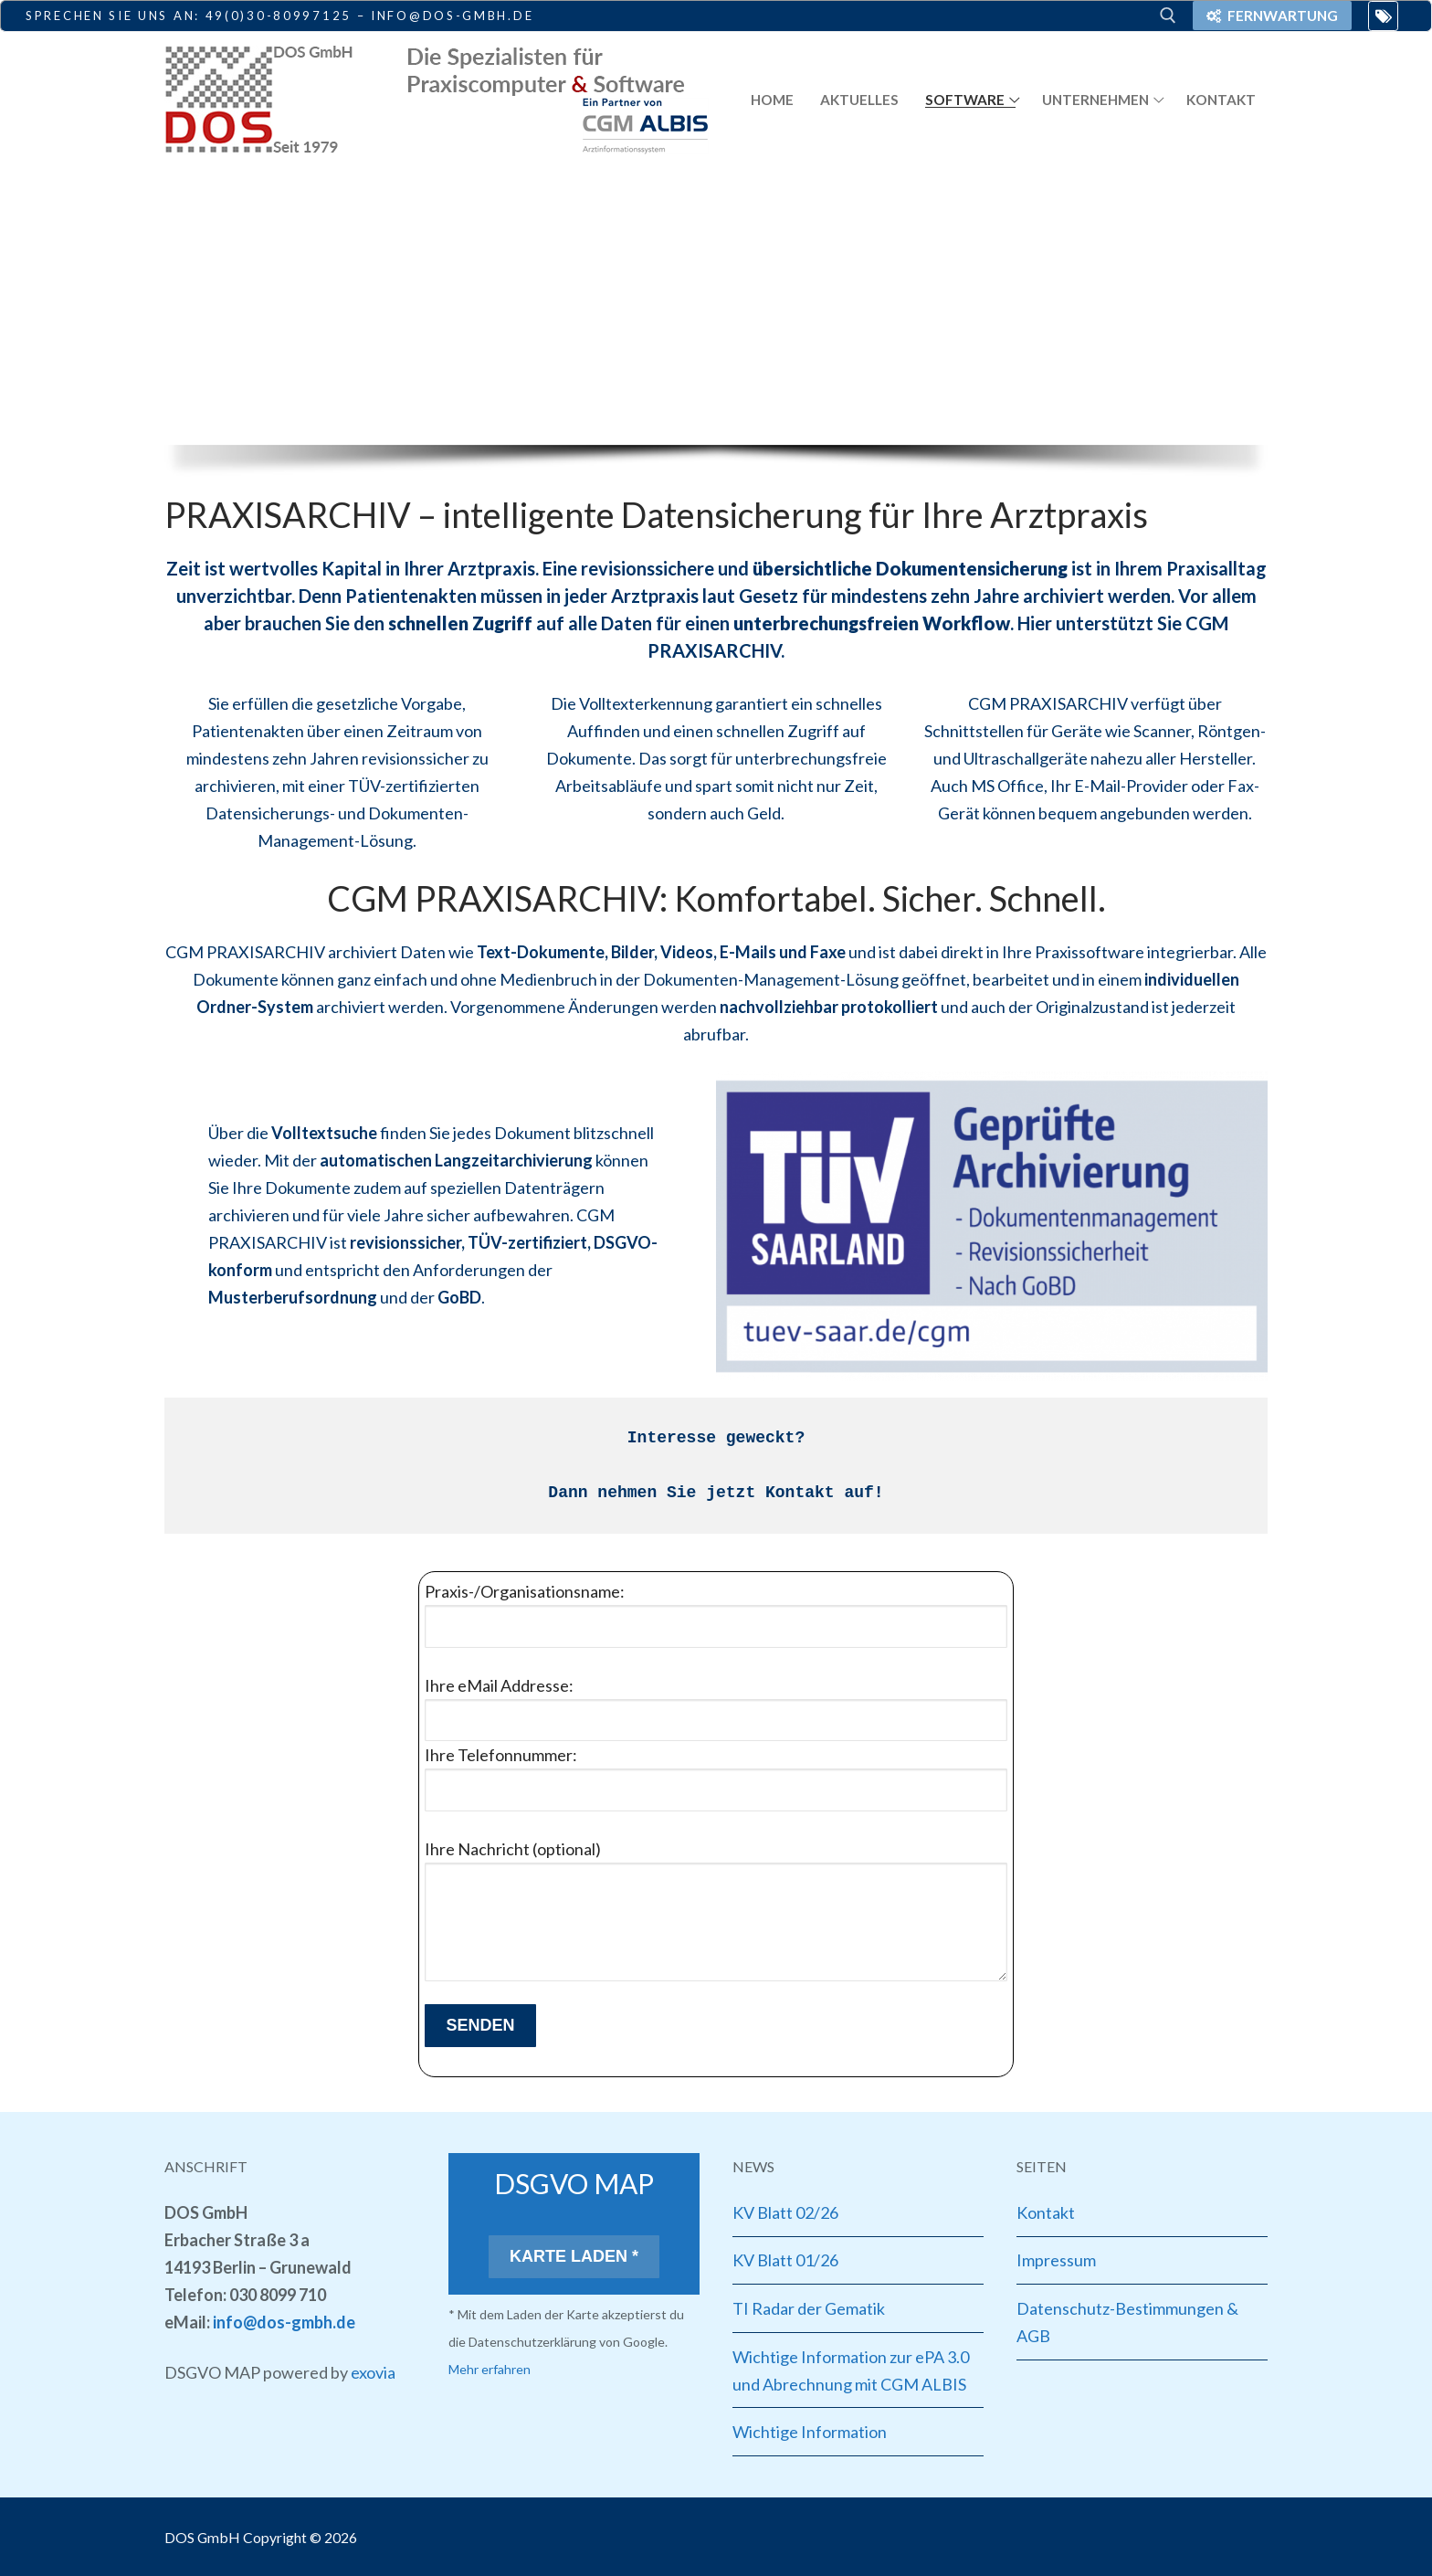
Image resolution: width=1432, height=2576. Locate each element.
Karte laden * (574, 2256)
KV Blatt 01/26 (785, 2260)
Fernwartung (1272, 15)
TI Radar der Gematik (808, 2308)
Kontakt (1045, 2212)
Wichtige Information (809, 2432)
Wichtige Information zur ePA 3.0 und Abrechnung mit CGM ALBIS (850, 2370)
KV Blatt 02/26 (785, 2212)
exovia (373, 2372)
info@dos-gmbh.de (284, 2322)
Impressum (1056, 2260)
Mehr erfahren (489, 2369)
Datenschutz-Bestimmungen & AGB (1127, 2322)
